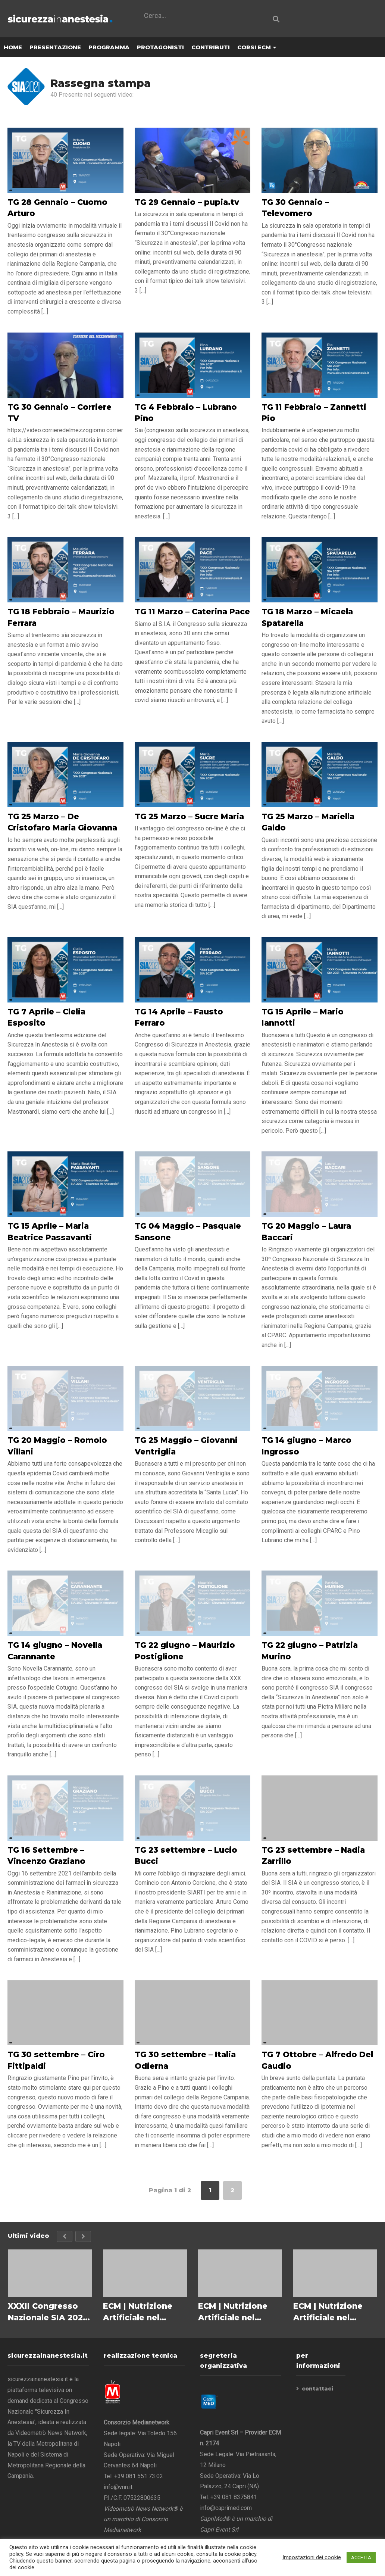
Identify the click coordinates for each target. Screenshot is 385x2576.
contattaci (317, 2389)
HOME (13, 47)
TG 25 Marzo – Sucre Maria (189, 816)
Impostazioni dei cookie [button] (311, 2557)
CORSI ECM (256, 47)
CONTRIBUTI (210, 47)
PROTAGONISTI (160, 47)
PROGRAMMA (108, 47)
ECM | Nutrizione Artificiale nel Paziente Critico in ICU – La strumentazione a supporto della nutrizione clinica (332, 2312)
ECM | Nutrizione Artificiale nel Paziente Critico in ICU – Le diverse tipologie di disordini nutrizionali (142, 2312)
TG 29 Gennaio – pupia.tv (187, 202)
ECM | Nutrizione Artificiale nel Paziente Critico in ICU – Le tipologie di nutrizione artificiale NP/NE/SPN (237, 2312)
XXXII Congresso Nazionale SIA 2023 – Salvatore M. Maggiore (48, 2312)
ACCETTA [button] (361, 2557)
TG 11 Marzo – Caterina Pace (192, 612)
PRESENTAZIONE (55, 47)
